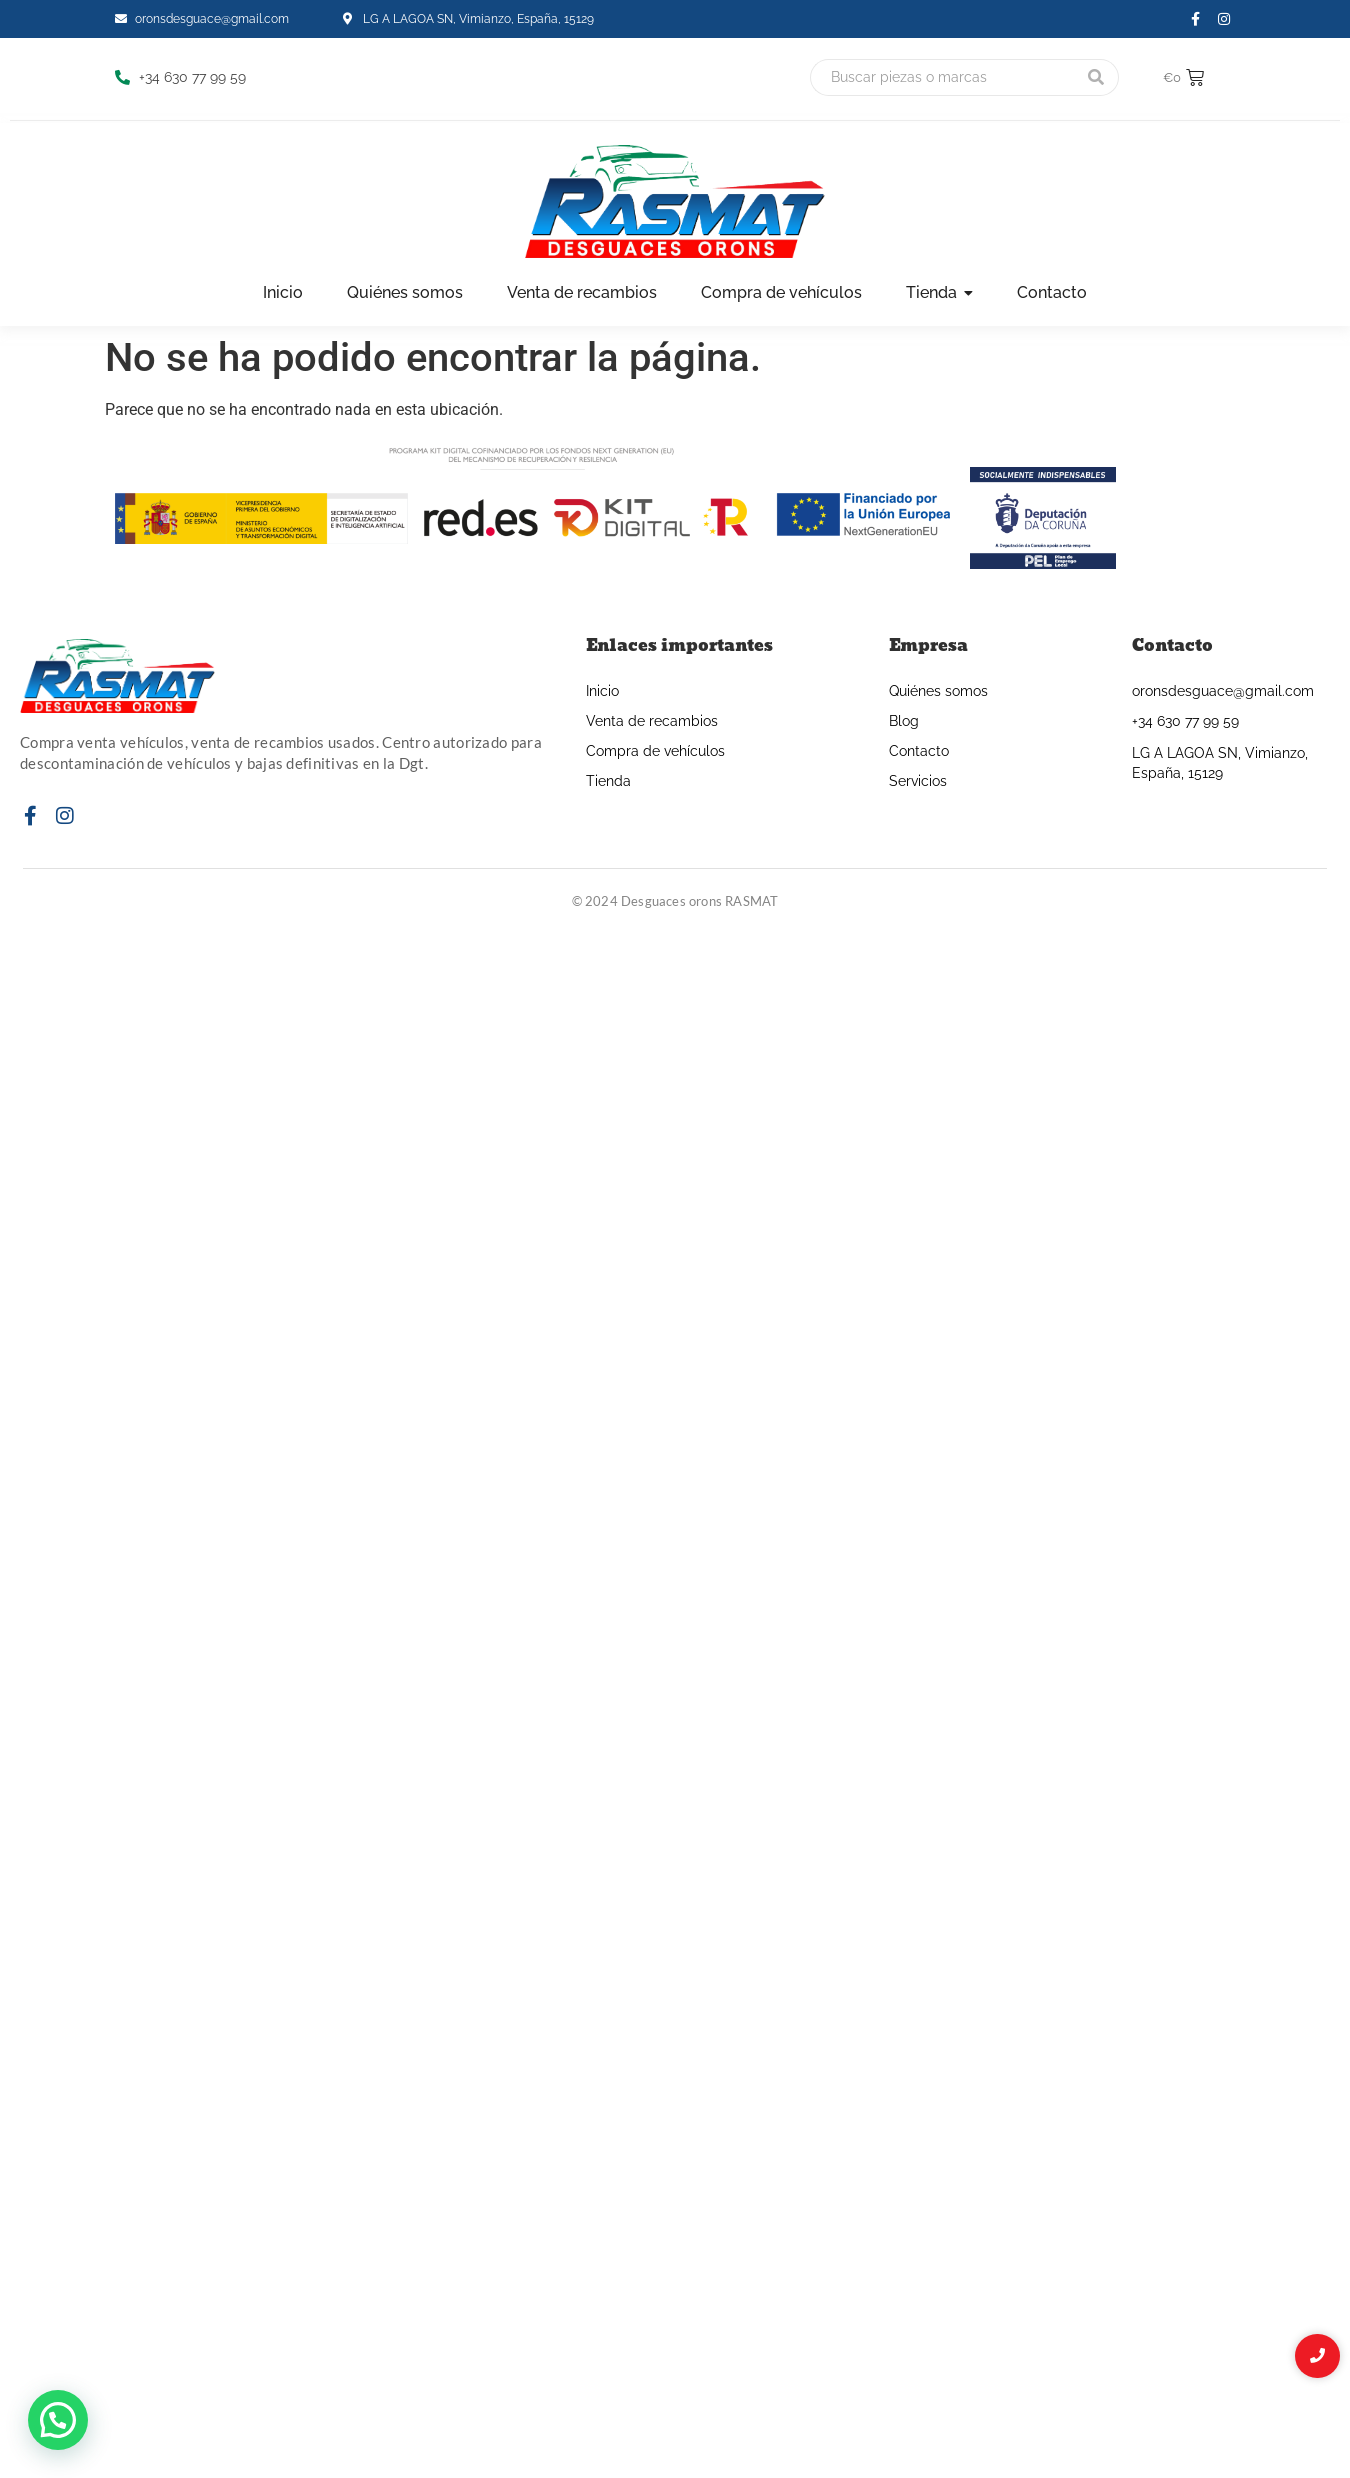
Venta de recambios (652, 721)
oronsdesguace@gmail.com (1223, 691)
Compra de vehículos (655, 751)
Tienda (608, 781)
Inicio (602, 691)
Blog (904, 721)
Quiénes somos (938, 691)
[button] (58, 2420)
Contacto (919, 751)
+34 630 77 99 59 (1185, 721)
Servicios (918, 781)
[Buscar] (942, 77)
